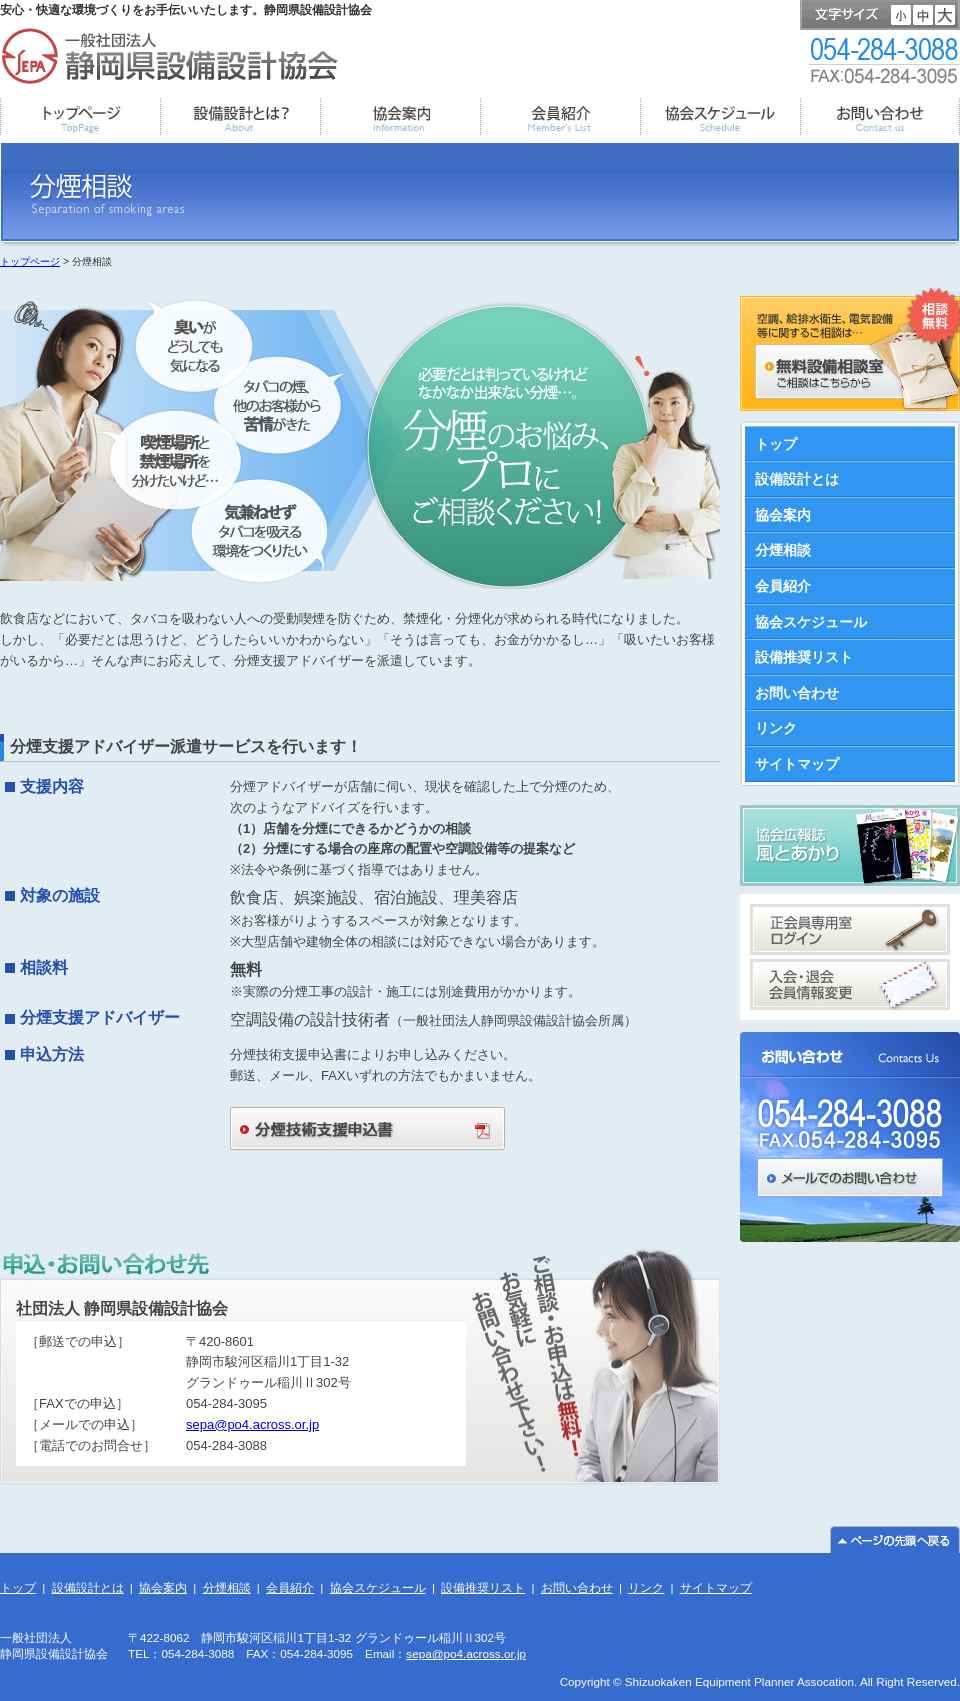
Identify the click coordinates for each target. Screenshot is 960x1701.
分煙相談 (783, 550)
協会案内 (783, 515)
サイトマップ (797, 764)
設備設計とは (797, 479)
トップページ (30, 261)
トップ (776, 444)
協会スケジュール (811, 622)
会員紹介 (783, 586)
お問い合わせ (797, 693)
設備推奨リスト (804, 657)
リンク (776, 728)
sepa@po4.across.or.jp (252, 1424)
